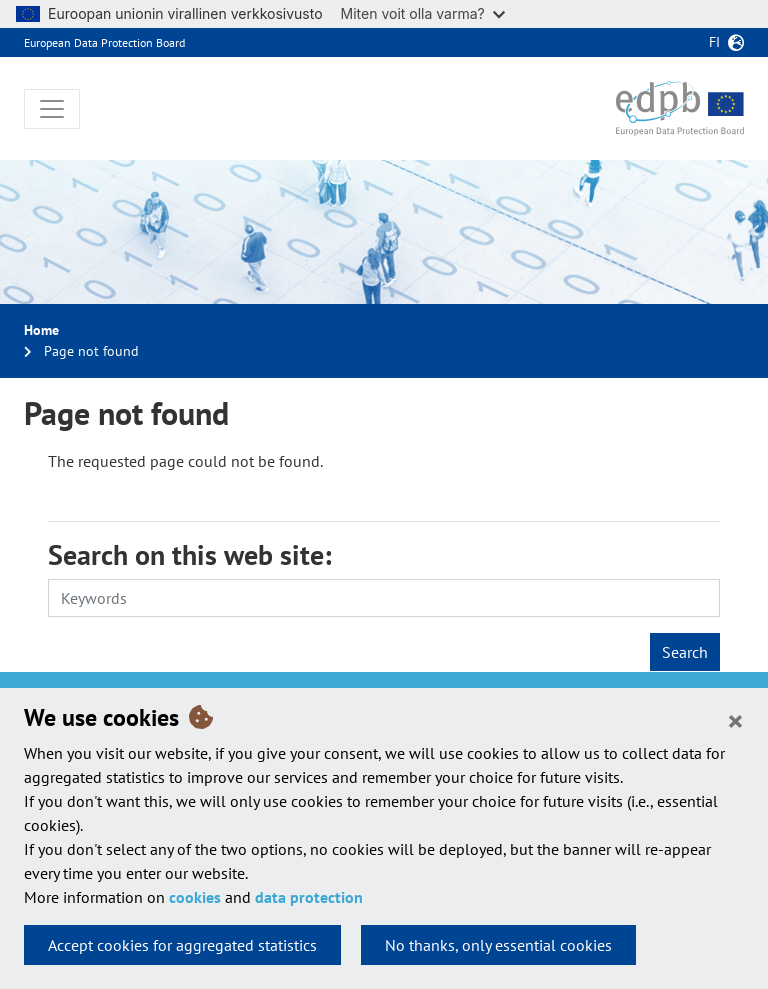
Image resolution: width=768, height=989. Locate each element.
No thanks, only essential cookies (498, 945)
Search (685, 652)
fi (714, 42)
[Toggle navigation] (52, 109)
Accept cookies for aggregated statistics (182, 945)
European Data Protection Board (104, 42)
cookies (195, 897)
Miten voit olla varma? (423, 13)
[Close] (735, 720)
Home (41, 330)
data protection (309, 897)
